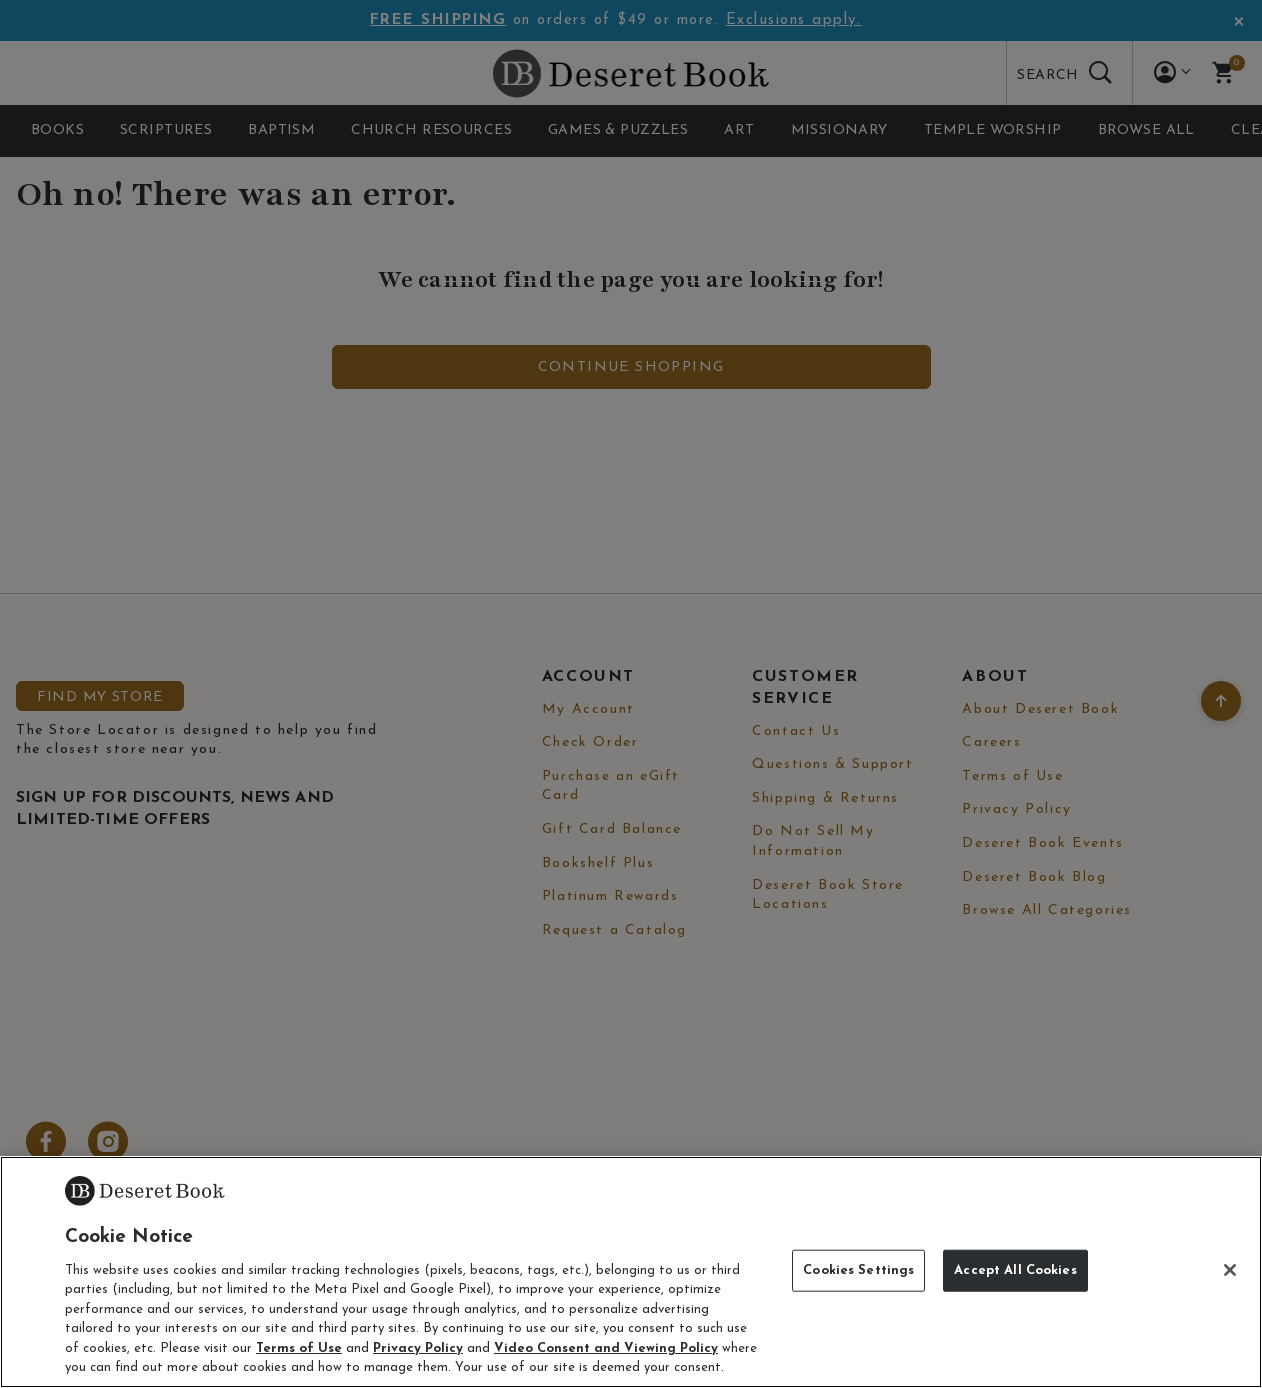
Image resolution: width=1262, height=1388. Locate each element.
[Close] (1230, 1270)
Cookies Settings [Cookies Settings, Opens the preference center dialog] (858, 1270)
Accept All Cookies (1015, 1270)
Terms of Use (299, 1348)
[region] (631, 1272)
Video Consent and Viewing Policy (606, 1348)
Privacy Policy (418, 1348)
